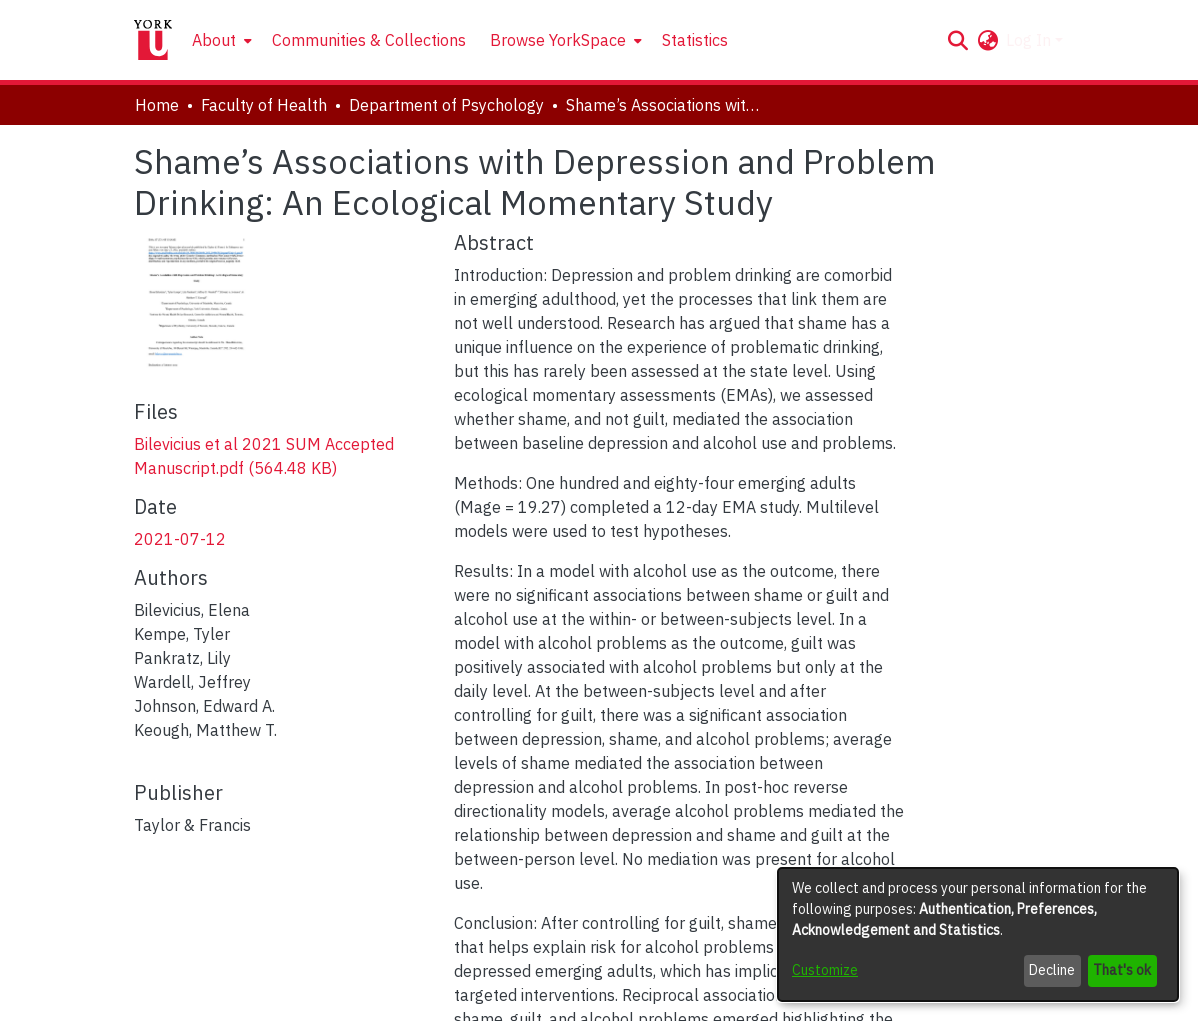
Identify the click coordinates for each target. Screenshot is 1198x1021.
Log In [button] (1030, 40)
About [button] (214, 40)
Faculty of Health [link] (264, 105)
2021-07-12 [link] (180, 539)
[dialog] (978, 934)
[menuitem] (220, 40)
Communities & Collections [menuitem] (369, 40)
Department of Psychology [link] (446, 105)
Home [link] (157, 105)
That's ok (1122, 970)
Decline (1052, 970)
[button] (957, 40)
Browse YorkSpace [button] (558, 40)
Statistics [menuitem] (695, 40)
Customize (825, 970)
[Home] (153, 40)
